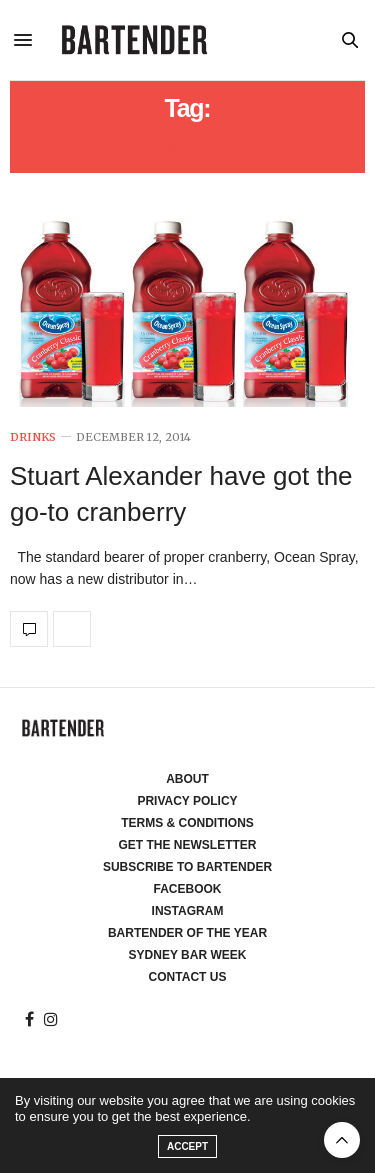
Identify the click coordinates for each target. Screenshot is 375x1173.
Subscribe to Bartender (187, 867)
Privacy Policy (187, 801)
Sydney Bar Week (188, 955)
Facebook (187, 889)
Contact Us (188, 977)
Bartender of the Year (187, 933)
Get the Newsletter (188, 845)
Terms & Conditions (187, 823)
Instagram (188, 911)
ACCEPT (187, 1146)
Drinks (33, 437)
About (187, 779)
